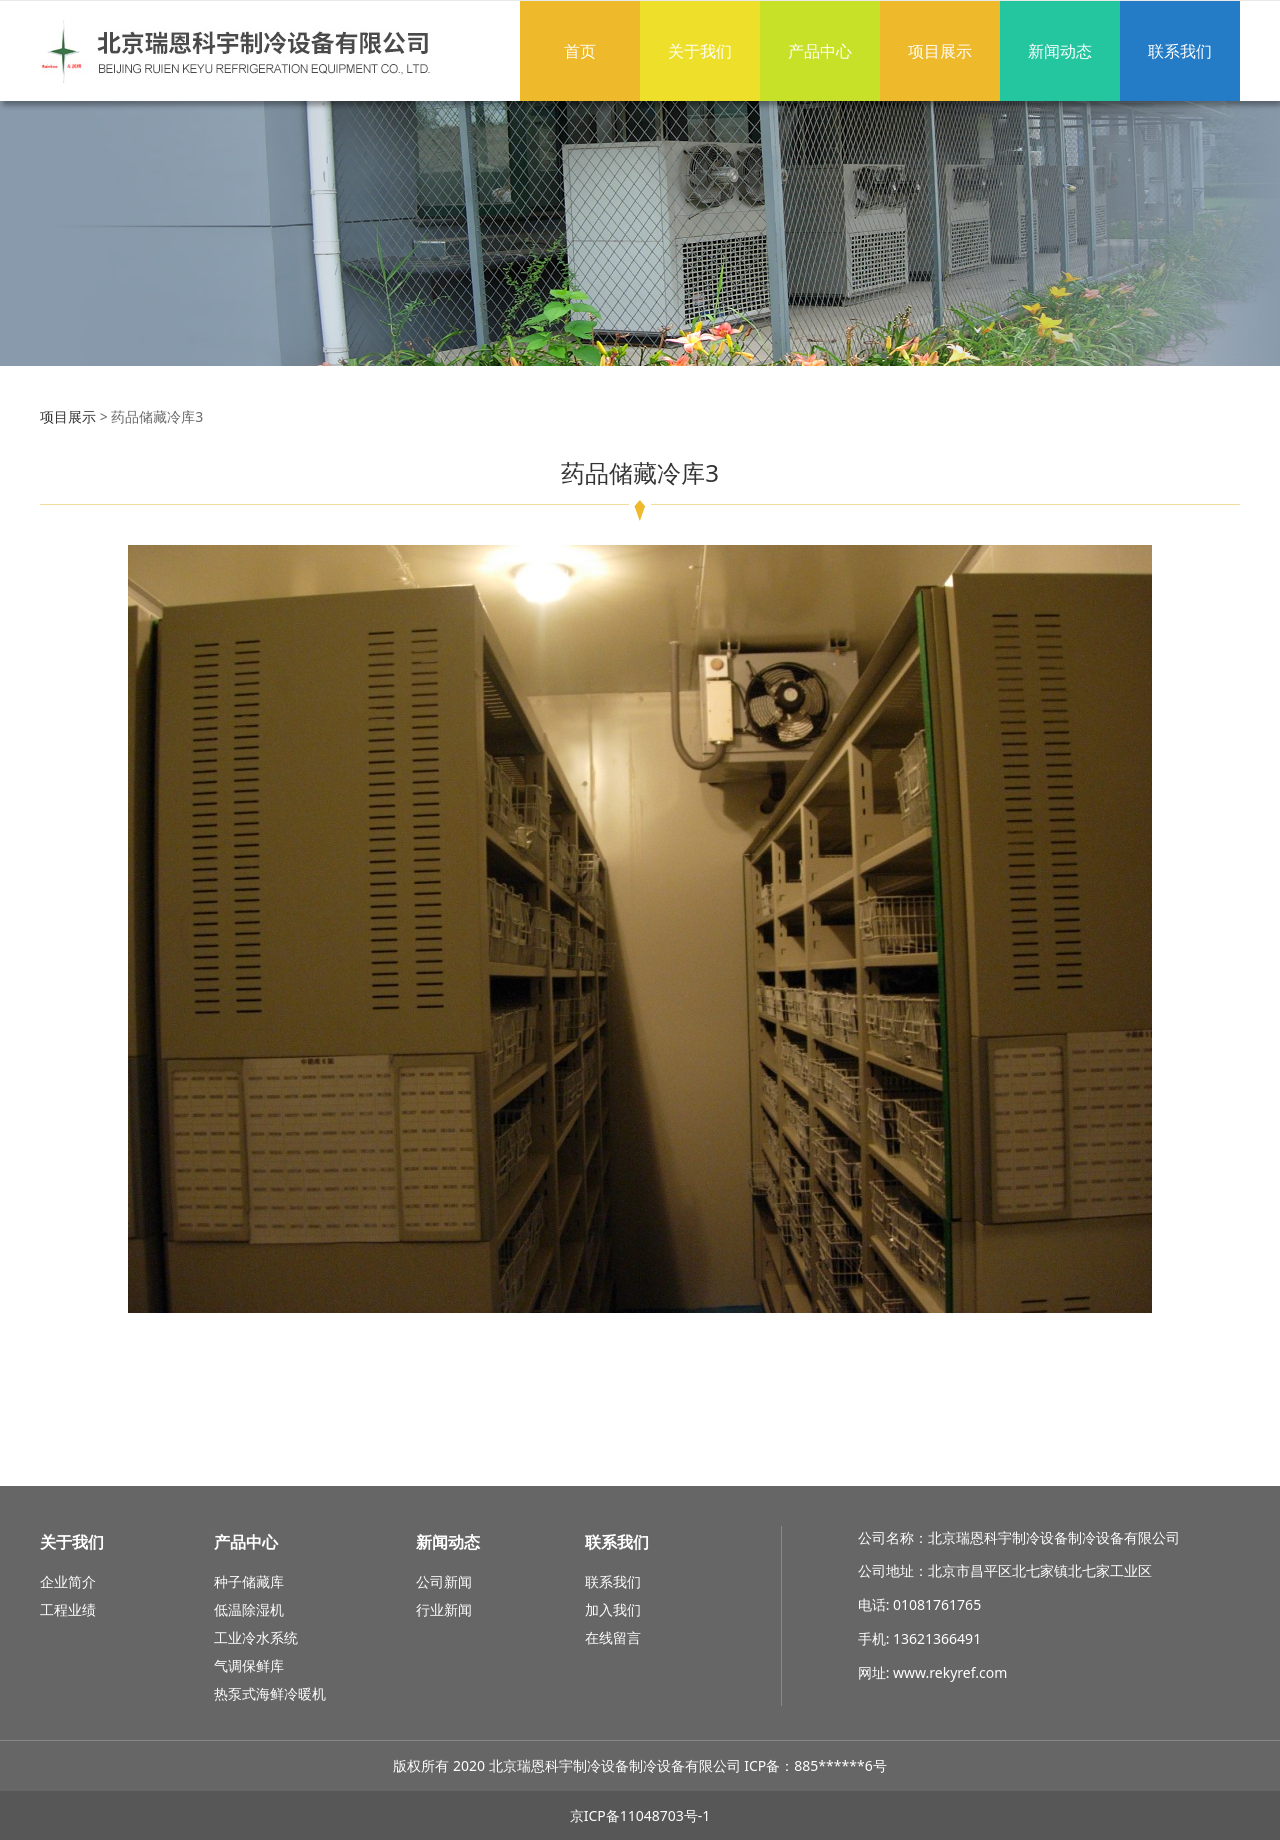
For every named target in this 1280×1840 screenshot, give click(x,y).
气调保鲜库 (249, 1665)
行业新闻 (444, 1609)
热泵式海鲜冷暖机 (270, 1693)
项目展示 (940, 51)
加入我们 (613, 1609)
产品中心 (820, 51)
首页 (580, 51)
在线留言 (613, 1637)
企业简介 (68, 1581)
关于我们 (700, 51)
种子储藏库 (249, 1581)
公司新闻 (444, 1581)
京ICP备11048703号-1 (640, 1815)
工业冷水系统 (256, 1637)
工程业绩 (68, 1609)
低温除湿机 (249, 1609)
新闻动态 (1060, 51)
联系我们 (1180, 51)
